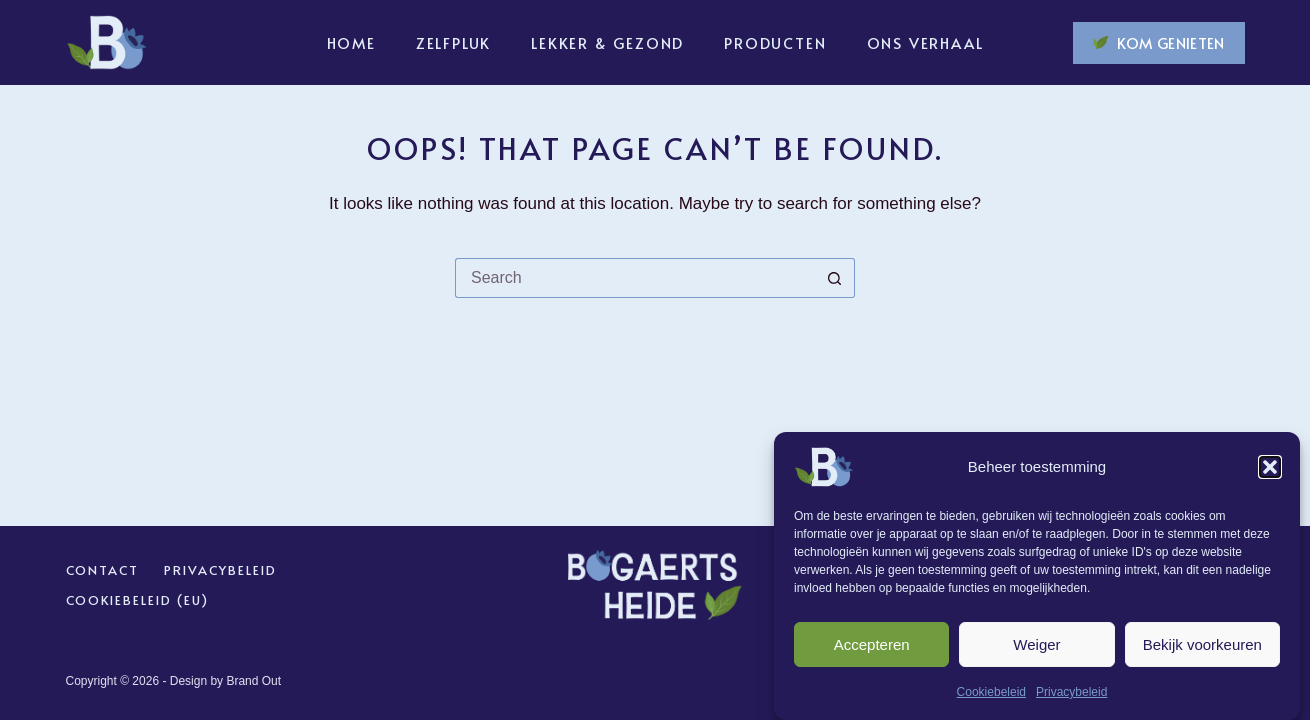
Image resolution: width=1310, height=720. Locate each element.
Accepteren (872, 647)
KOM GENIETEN (1158, 42)
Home (351, 42)
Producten (775, 42)
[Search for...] (635, 278)
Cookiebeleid (991, 696)
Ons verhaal (925, 42)
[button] (1270, 471)
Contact (103, 570)
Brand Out (253, 681)
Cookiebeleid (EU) (137, 600)
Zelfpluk (453, 42)
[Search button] (835, 278)
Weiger (1036, 647)
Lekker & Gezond (607, 42)
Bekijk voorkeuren (1202, 647)
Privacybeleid (1071, 696)
